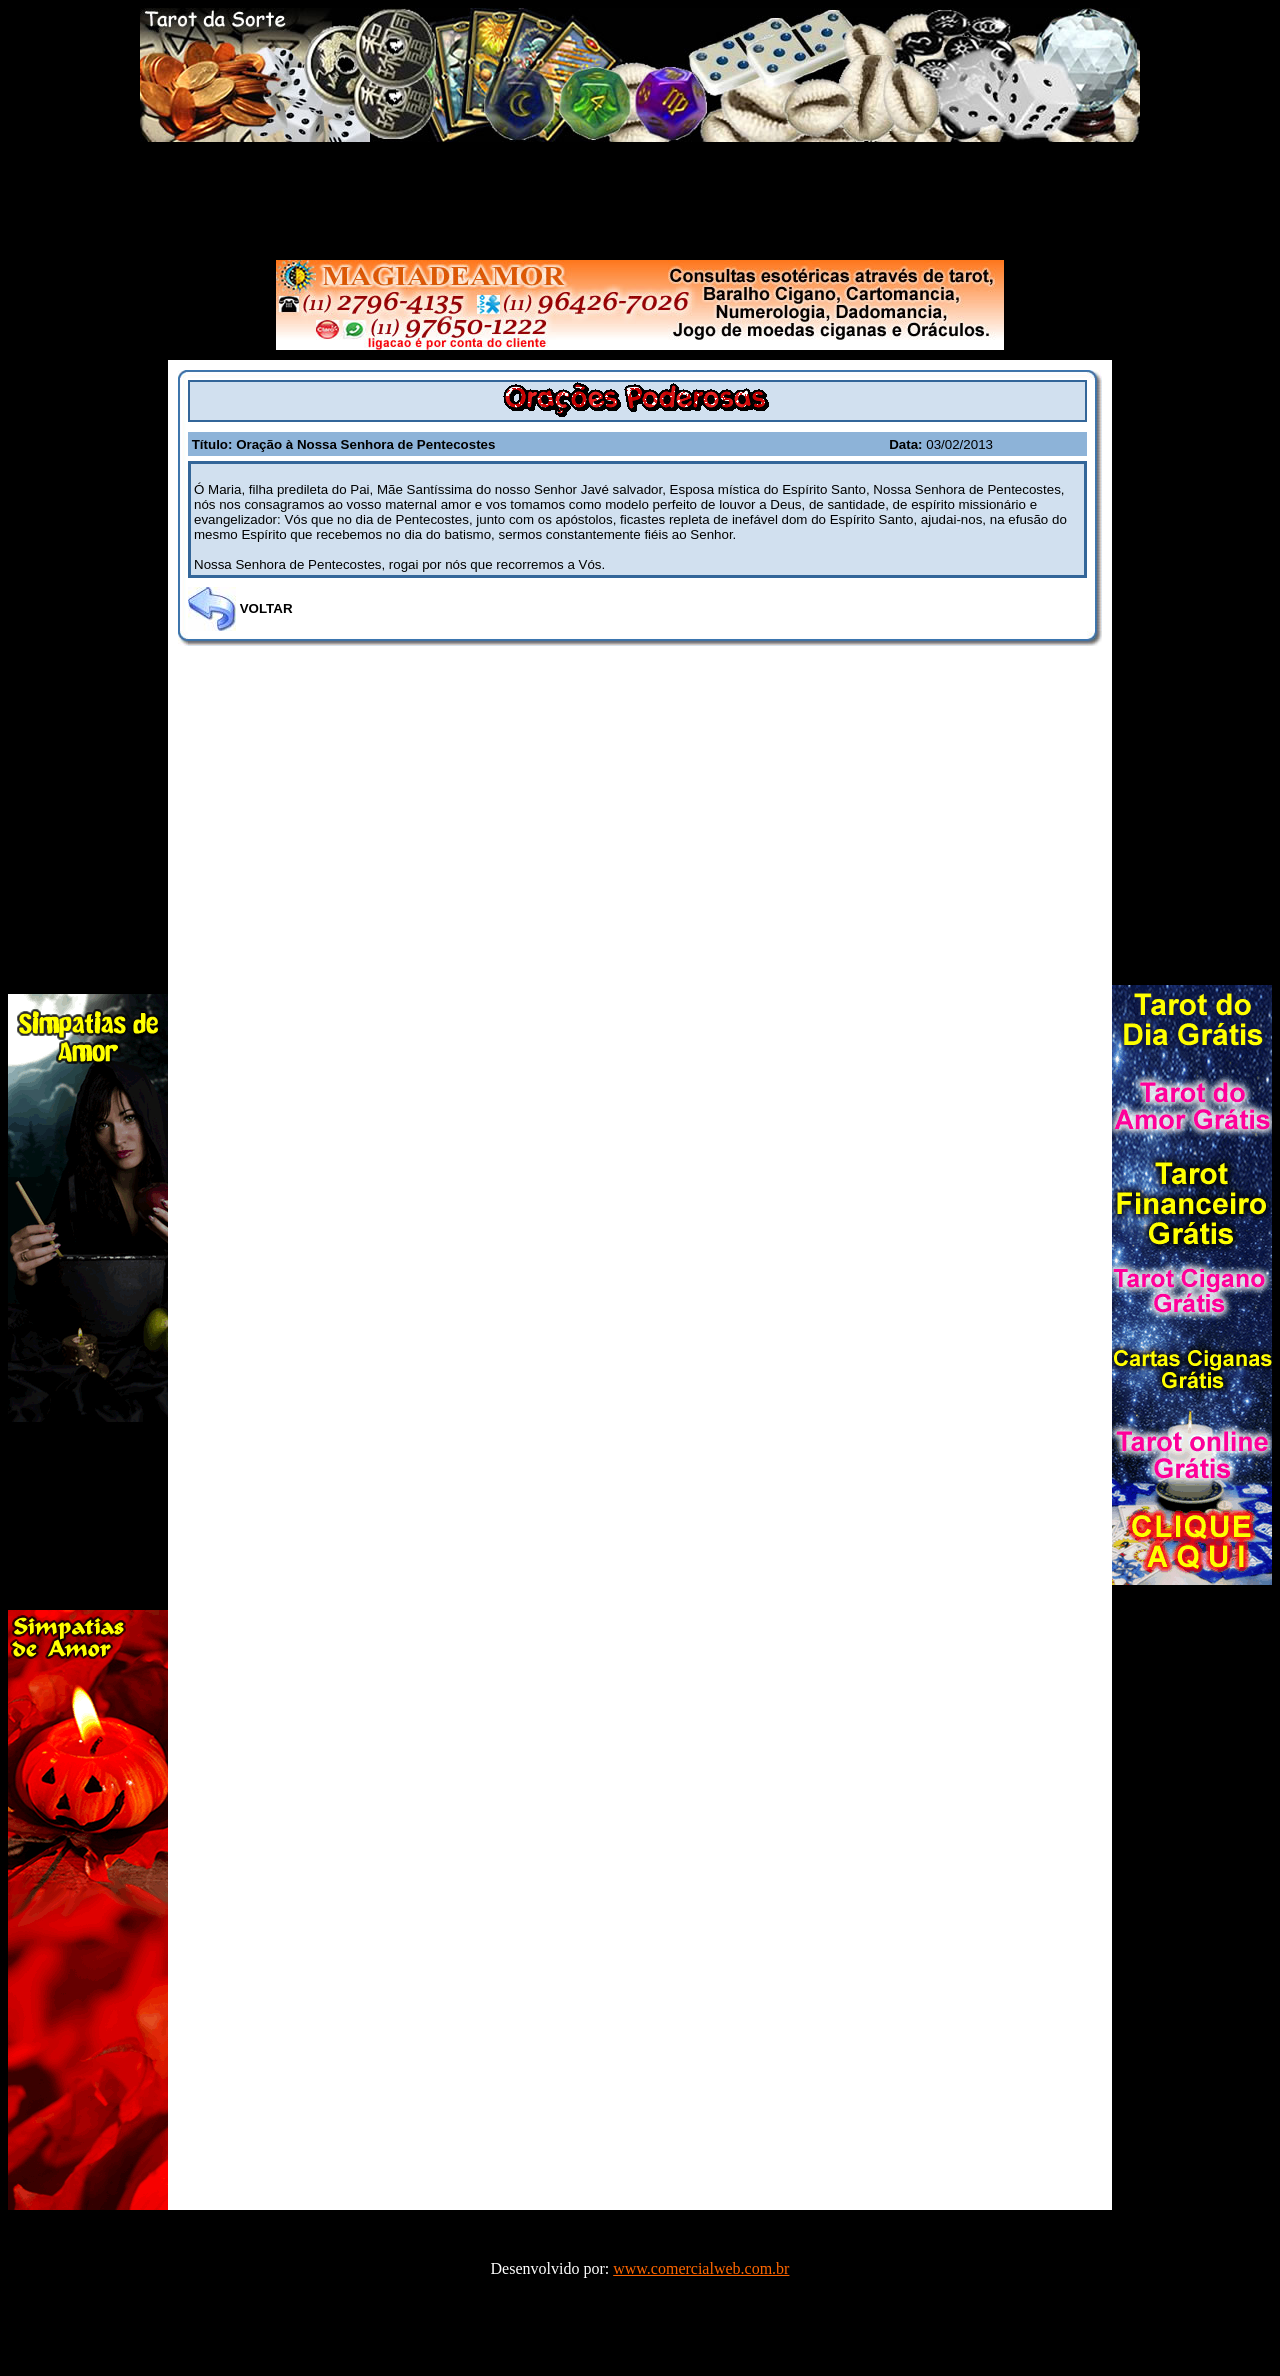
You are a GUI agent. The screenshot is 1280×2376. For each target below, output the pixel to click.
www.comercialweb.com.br (701, 2268)
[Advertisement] (640, 197)
